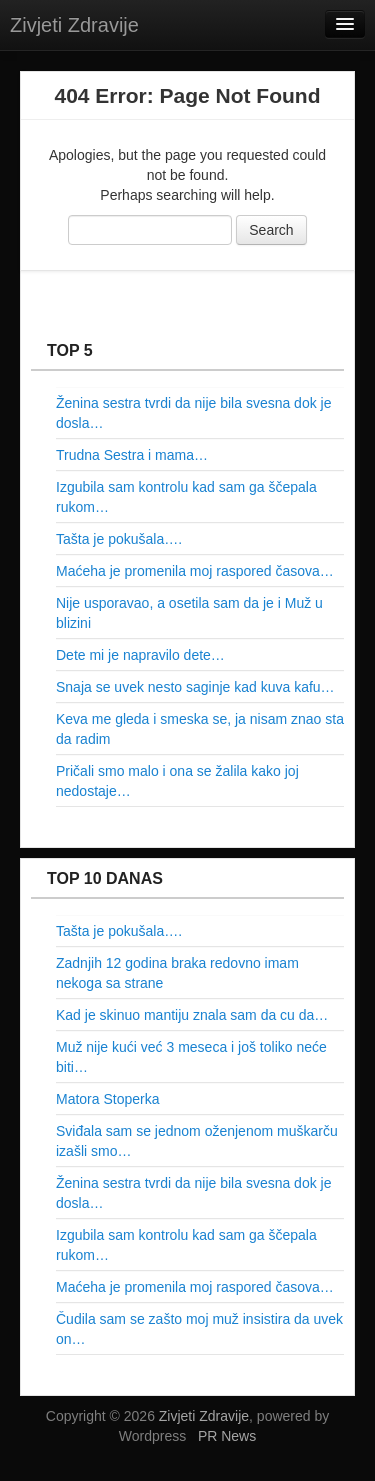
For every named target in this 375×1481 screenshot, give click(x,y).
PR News (227, 1436)
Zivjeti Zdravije (74, 25)
